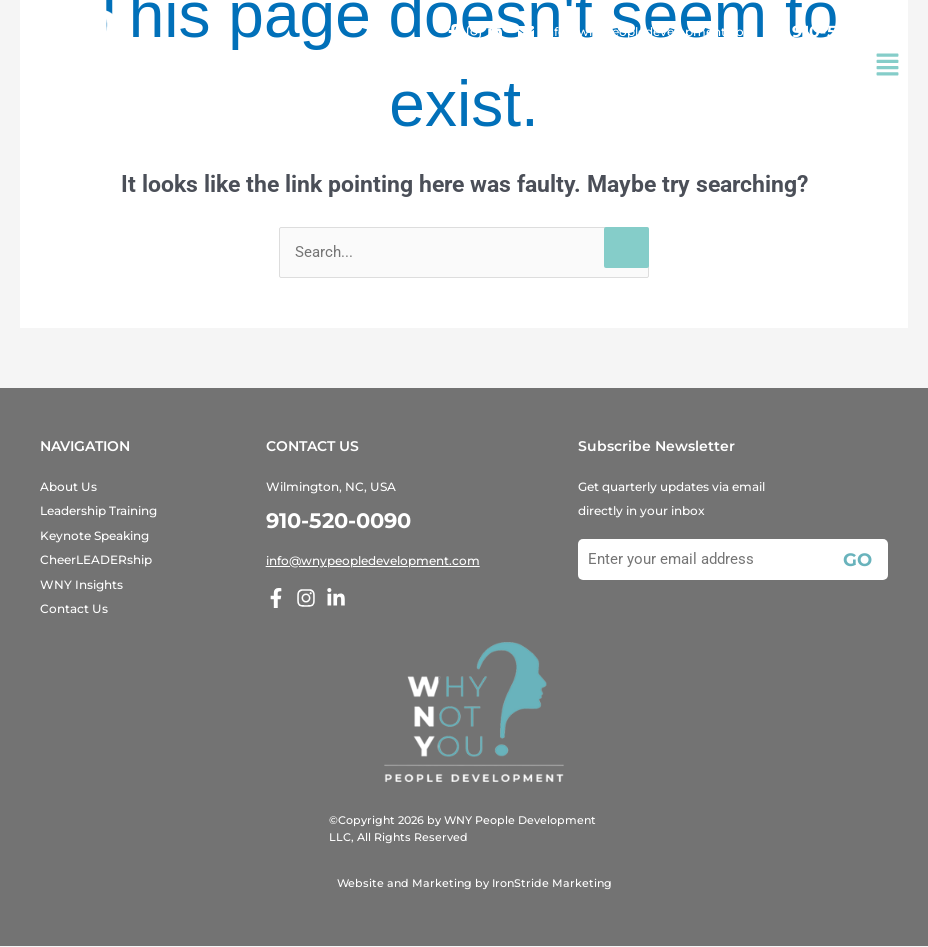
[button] (888, 67)
